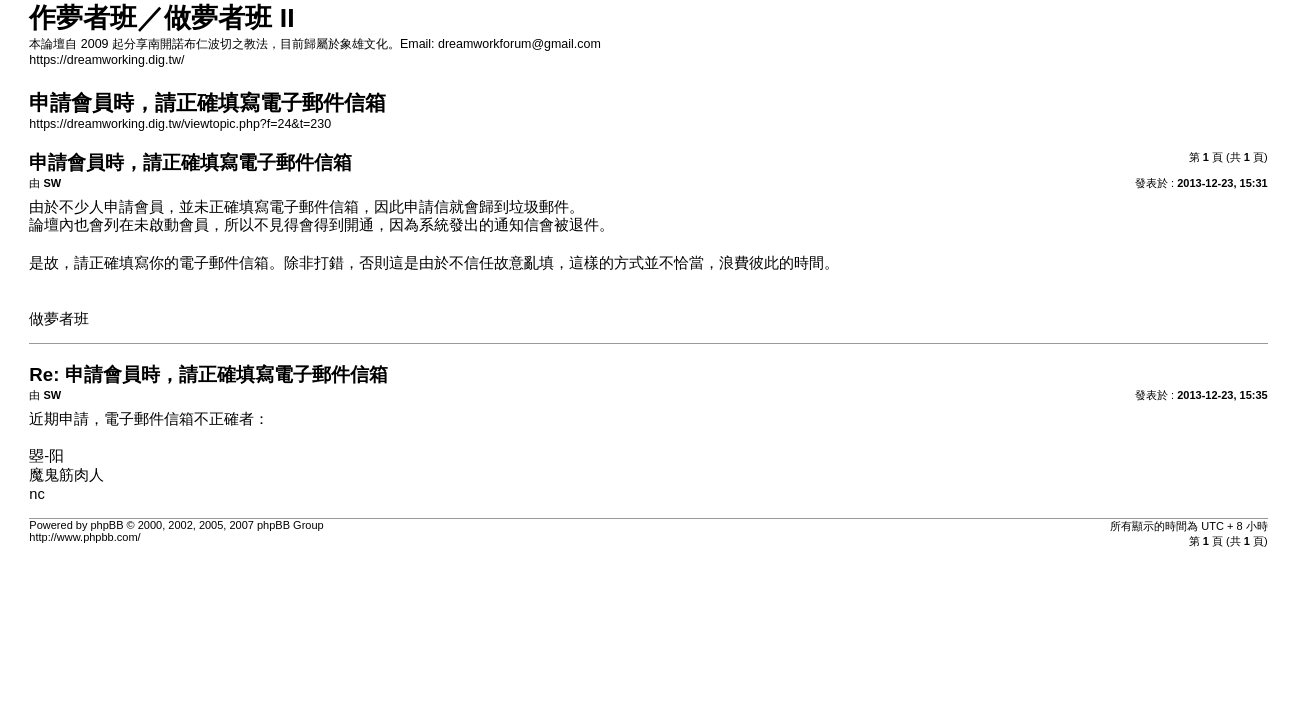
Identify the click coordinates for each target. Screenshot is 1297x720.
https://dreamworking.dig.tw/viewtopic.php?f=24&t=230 (180, 124)
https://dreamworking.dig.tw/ (106, 60)
